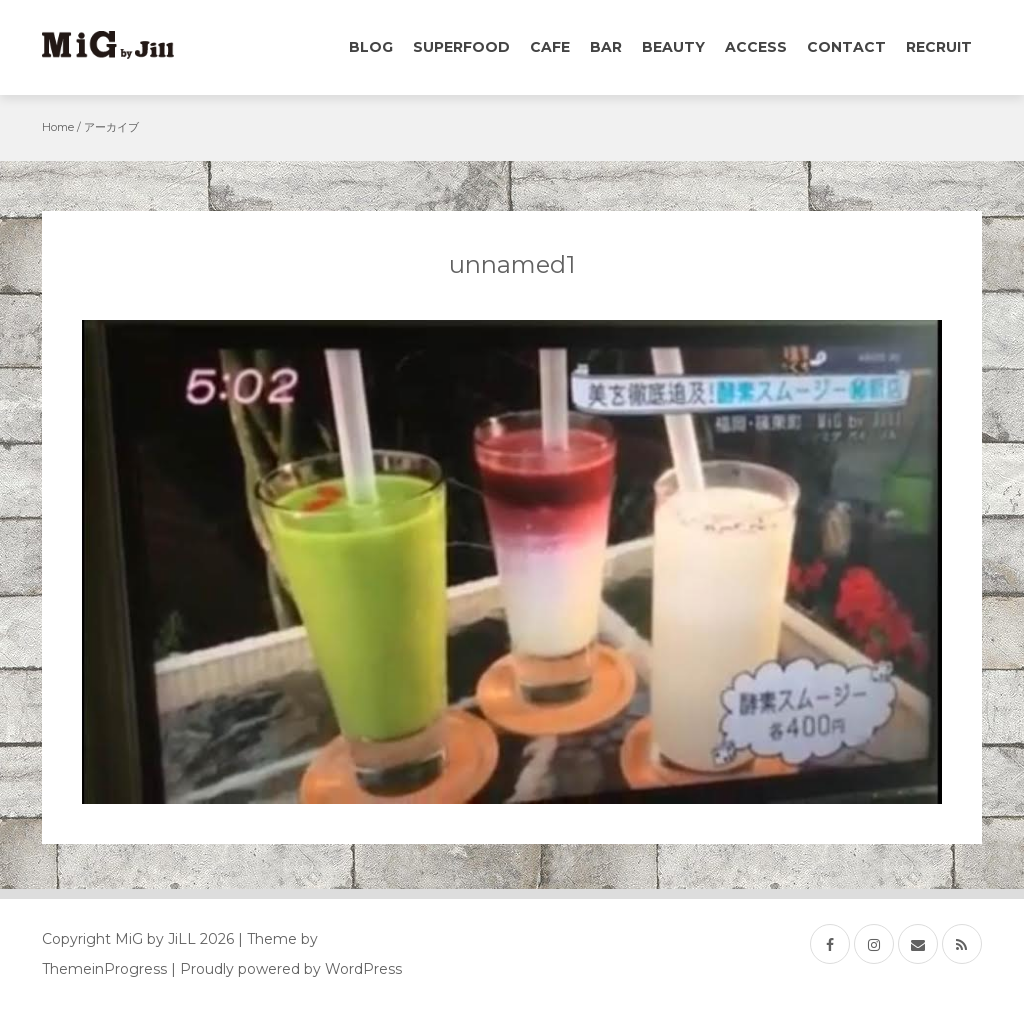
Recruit (939, 47)
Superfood (461, 47)
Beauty (673, 47)
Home (58, 127)
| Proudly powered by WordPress (286, 969)
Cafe (550, 47)
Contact (846, 47)
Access (756, 47)
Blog (371, 47)
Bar (606, 47)
